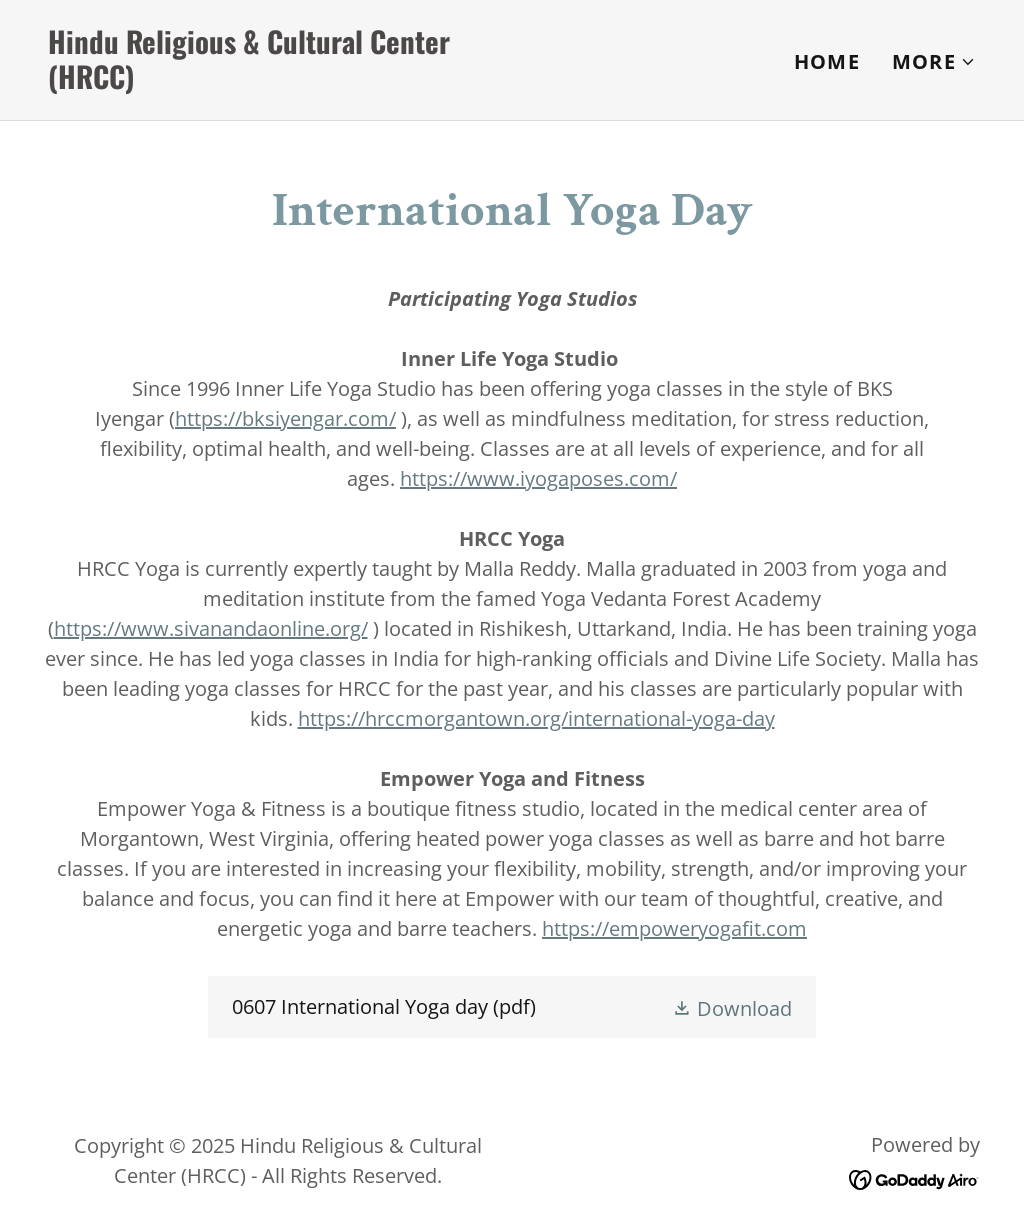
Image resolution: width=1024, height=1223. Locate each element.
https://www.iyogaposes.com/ (538, 478)
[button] (934, 62)
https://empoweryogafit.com (674, 928)
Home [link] (827, 61)
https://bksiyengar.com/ (285, 418)
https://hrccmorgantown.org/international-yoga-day (536, 718)
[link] (272, 81)
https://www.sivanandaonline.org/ (211, 628)
